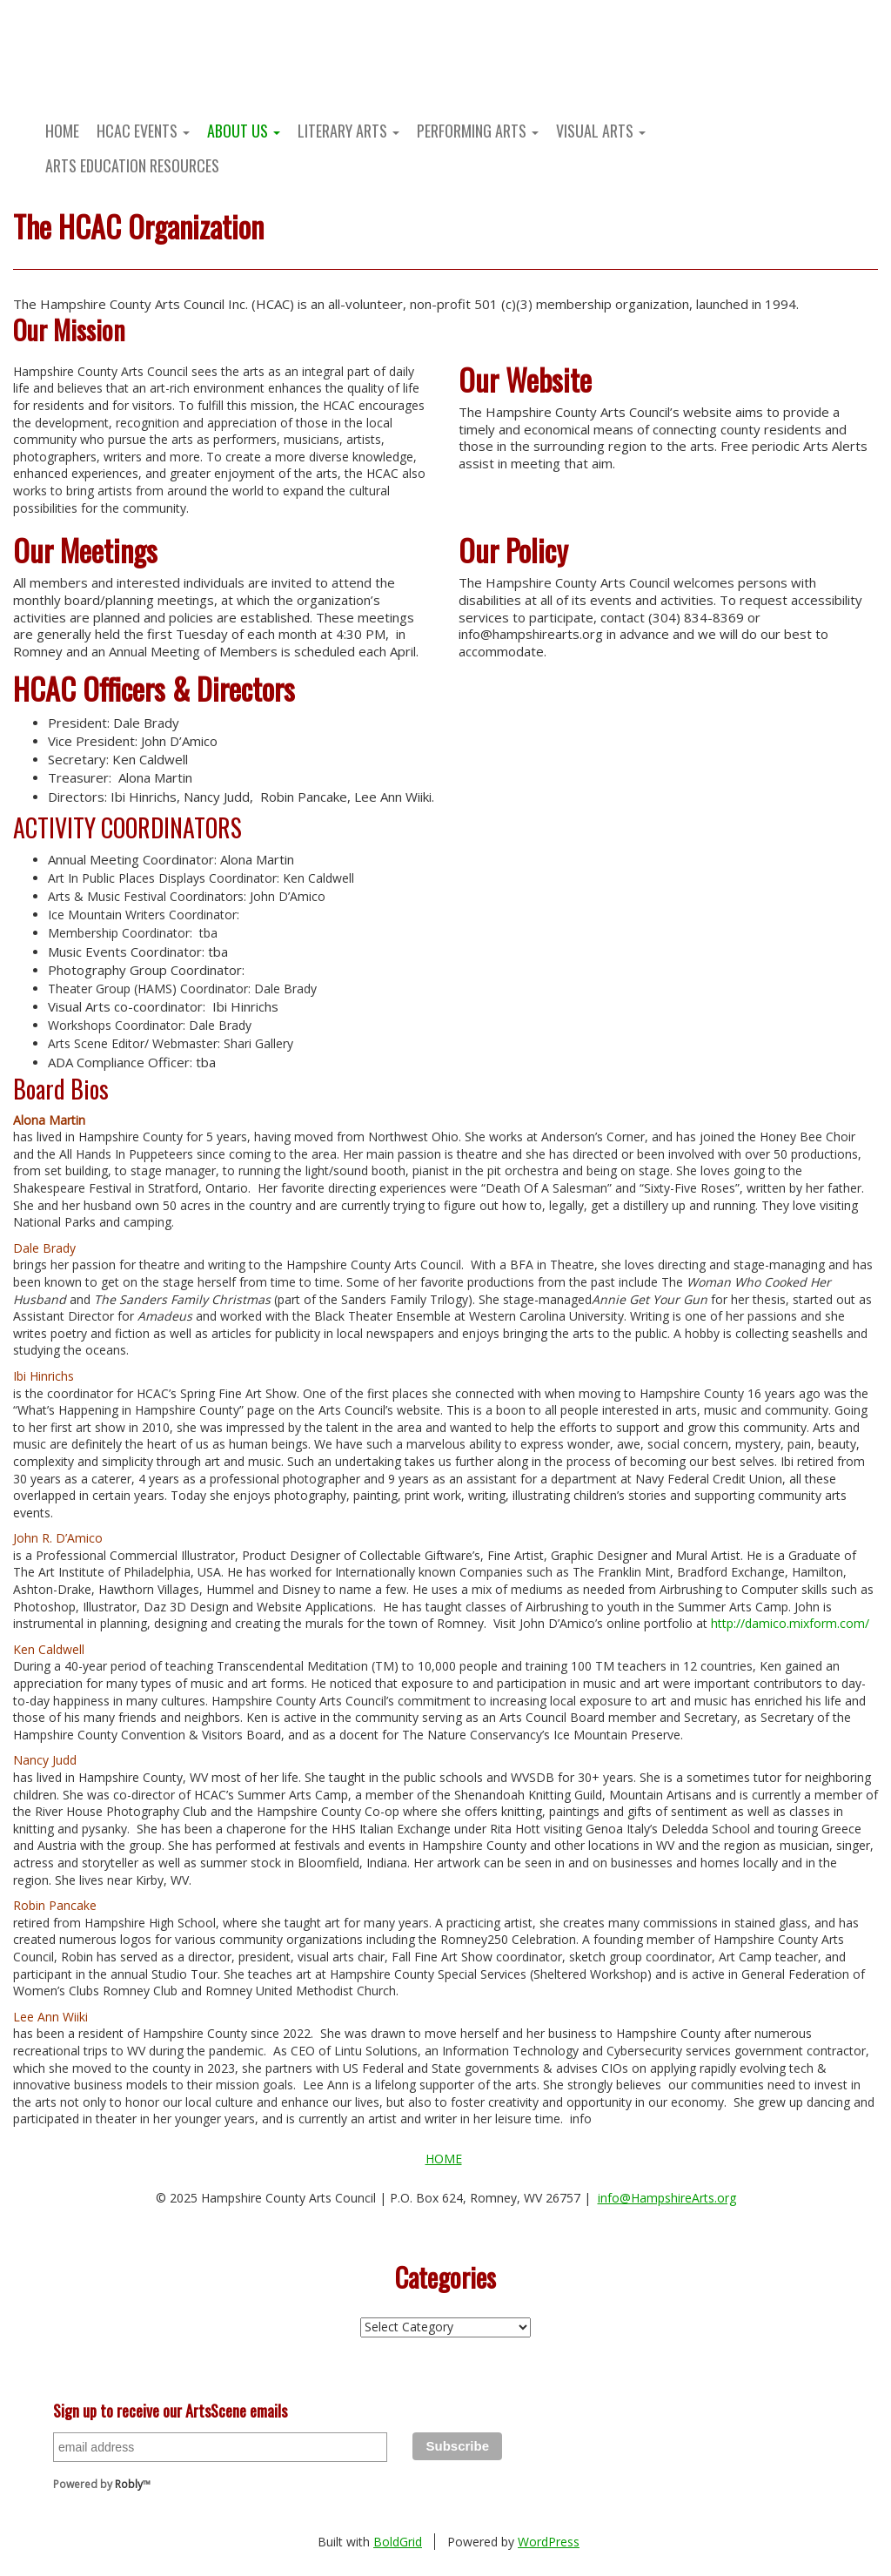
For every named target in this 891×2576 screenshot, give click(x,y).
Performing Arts (478, 130)
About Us (243, 130)
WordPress (548, 2541)
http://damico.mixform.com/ (790, 1623)
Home (62, 130)
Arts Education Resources (132, 165)
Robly (129, 2484)
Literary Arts (348, 130)
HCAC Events (143, 130)
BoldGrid (397, 2541)
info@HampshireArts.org (667, 2197)
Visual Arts (601, 130)
